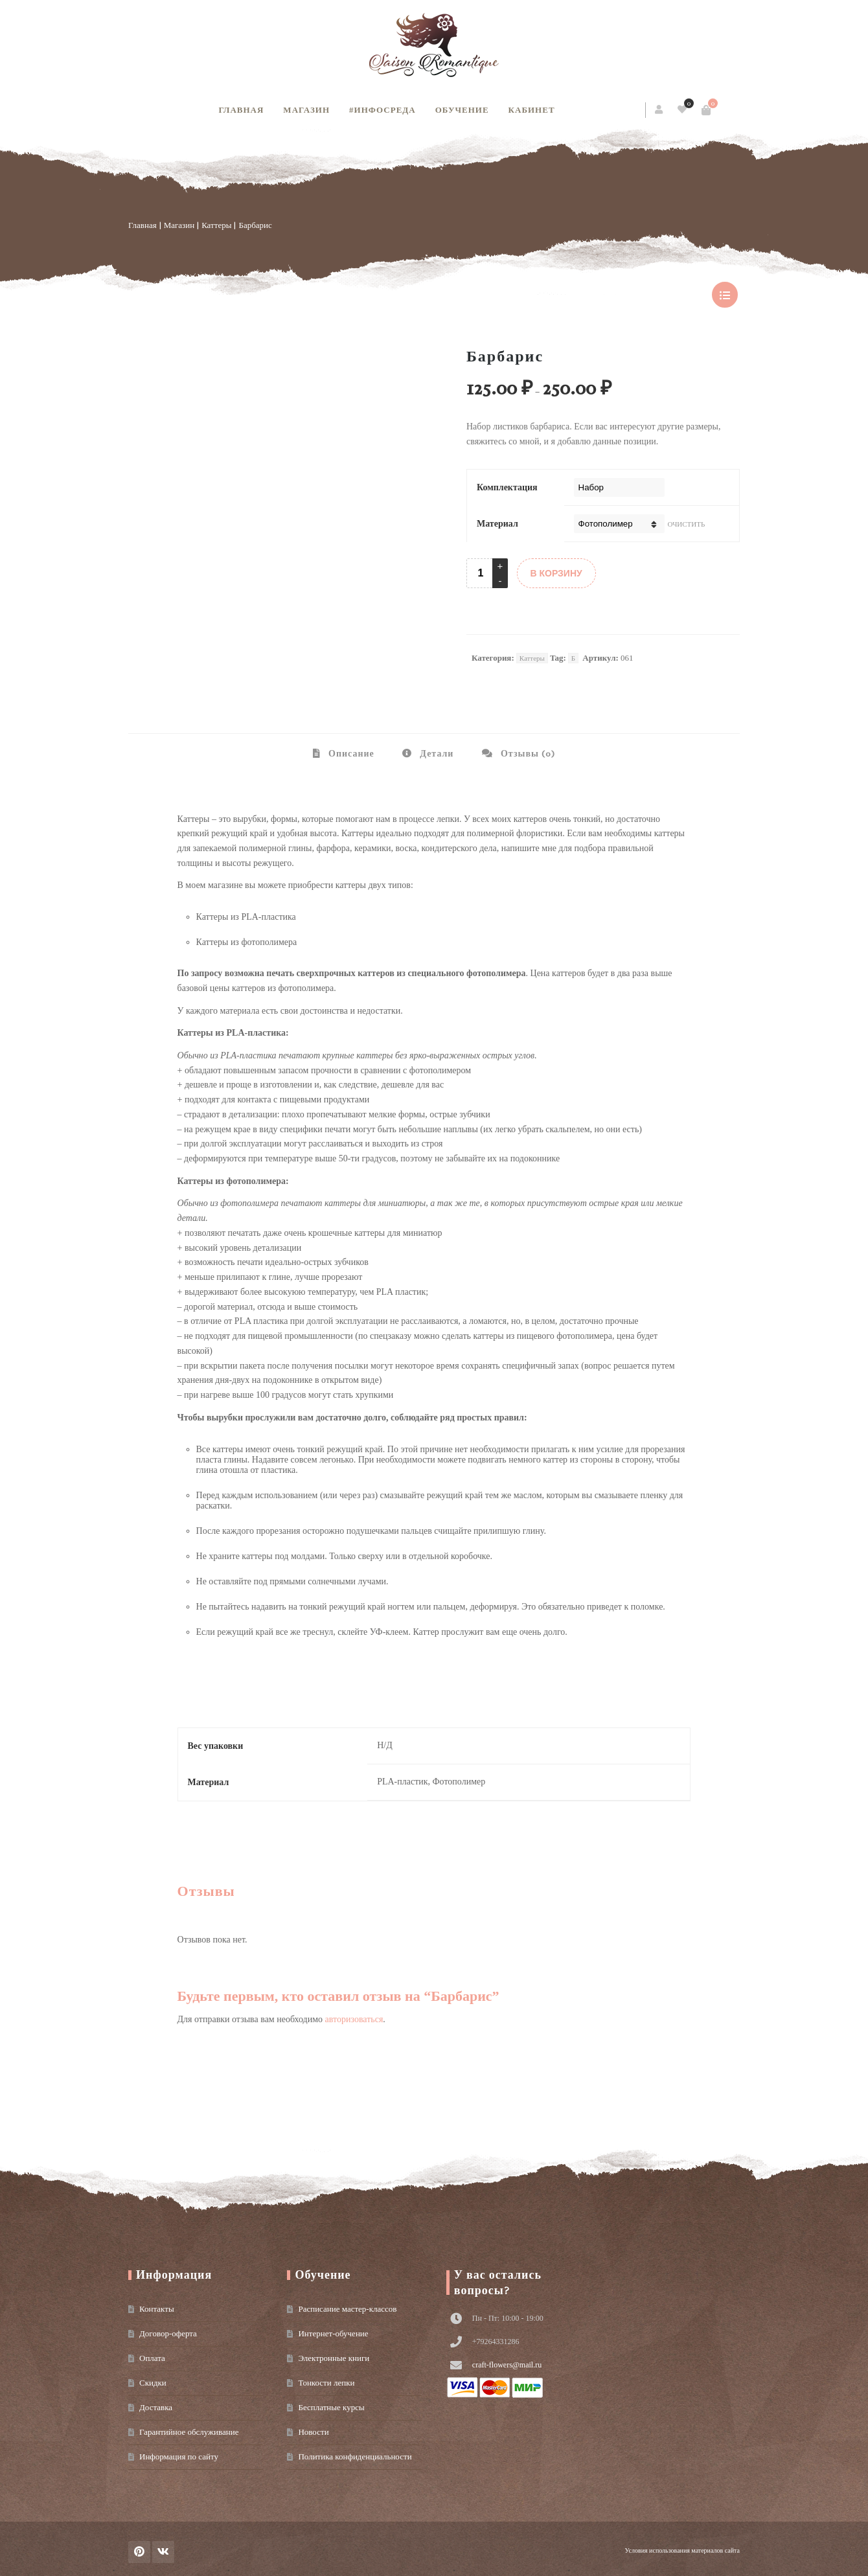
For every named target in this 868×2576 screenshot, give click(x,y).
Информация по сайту (178, 2456)
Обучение (462, 110)
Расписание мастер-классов (347, 2309)
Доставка (155, 2407)
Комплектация (507, 487)
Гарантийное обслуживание (188, 2432)
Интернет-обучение (333, 2333)
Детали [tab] (435, 753)
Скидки (152, 2383)
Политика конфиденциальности (354, 2456)
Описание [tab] (350, 753)
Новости (313, 2432)
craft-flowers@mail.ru (507, 2364)
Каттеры (216, 225)
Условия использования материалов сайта (682, 2550)
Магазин (306, 110)
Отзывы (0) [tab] (526, 753)
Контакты (156, 2309)
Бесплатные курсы (331, 2407)
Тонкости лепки (326, 2383)
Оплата (152, 2358)
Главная (241, 110)
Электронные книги (333, 2358)
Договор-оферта (168, 2333)
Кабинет (531, 110)
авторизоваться (354, 2019)
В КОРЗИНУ (556, 573)
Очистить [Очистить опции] (686, 524)
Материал (497, 524)
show (725, 295)
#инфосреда (382, 110)
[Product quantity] (480, 573)
